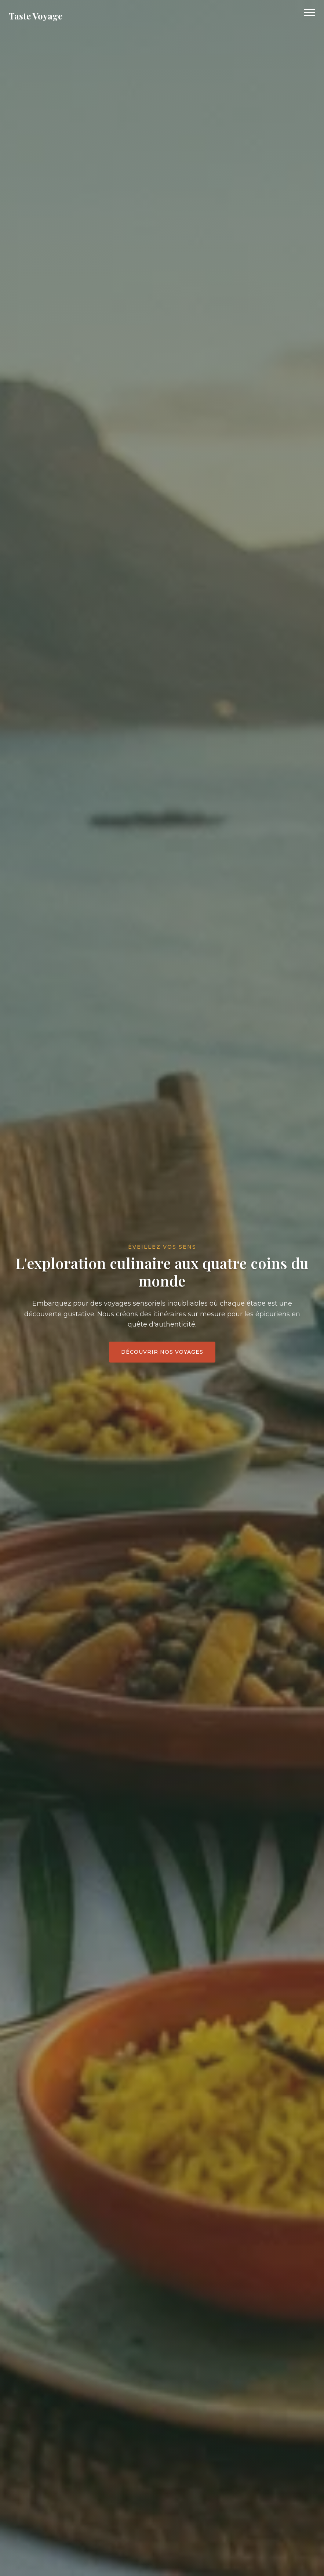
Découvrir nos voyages (162, 1352)
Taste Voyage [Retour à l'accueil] (35, 16)
